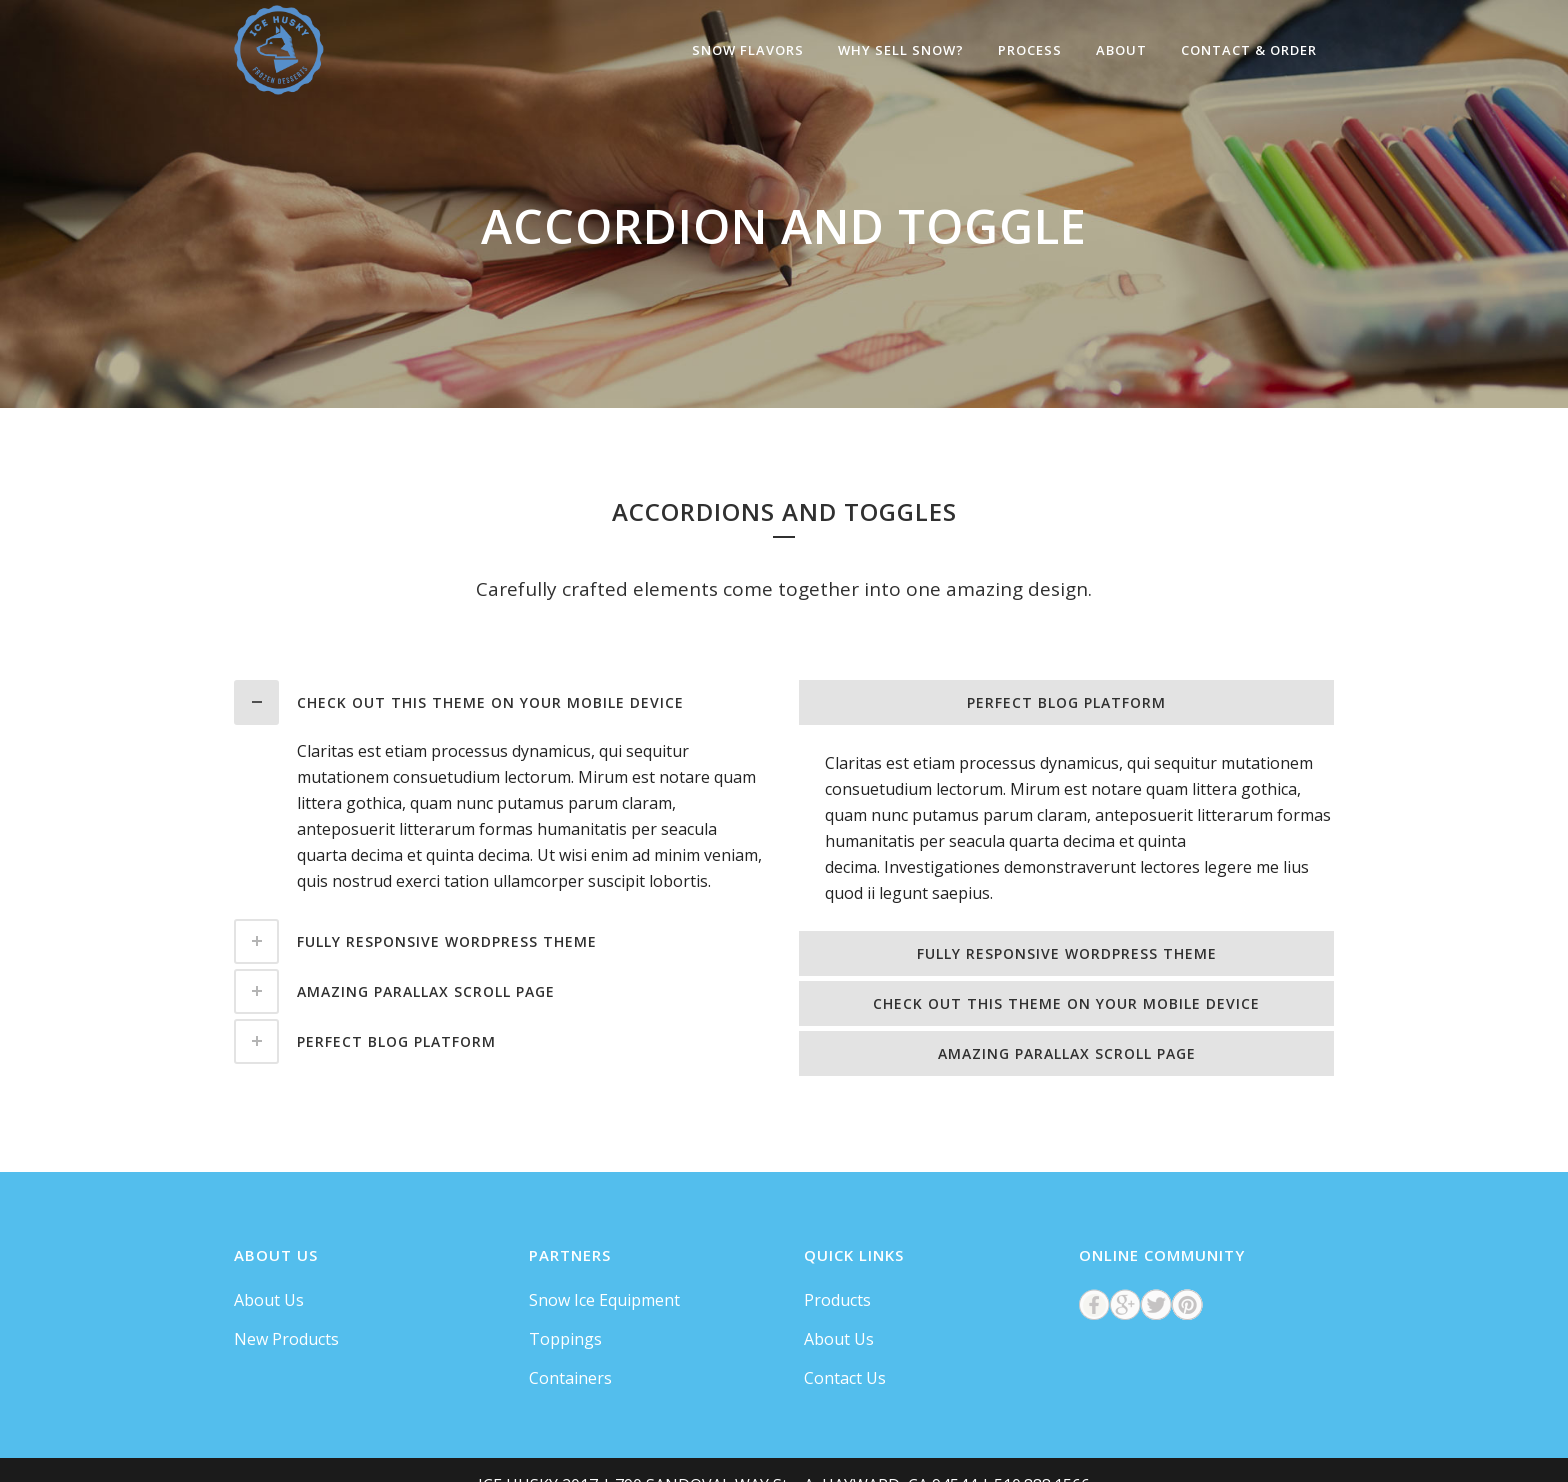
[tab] (501, 702)
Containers (570, 1378)
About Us (269, 1300)
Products (837, 1300)
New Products (286, 1339)
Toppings (565, 1339)
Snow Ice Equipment (604, 1300)
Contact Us (845, 1378)
